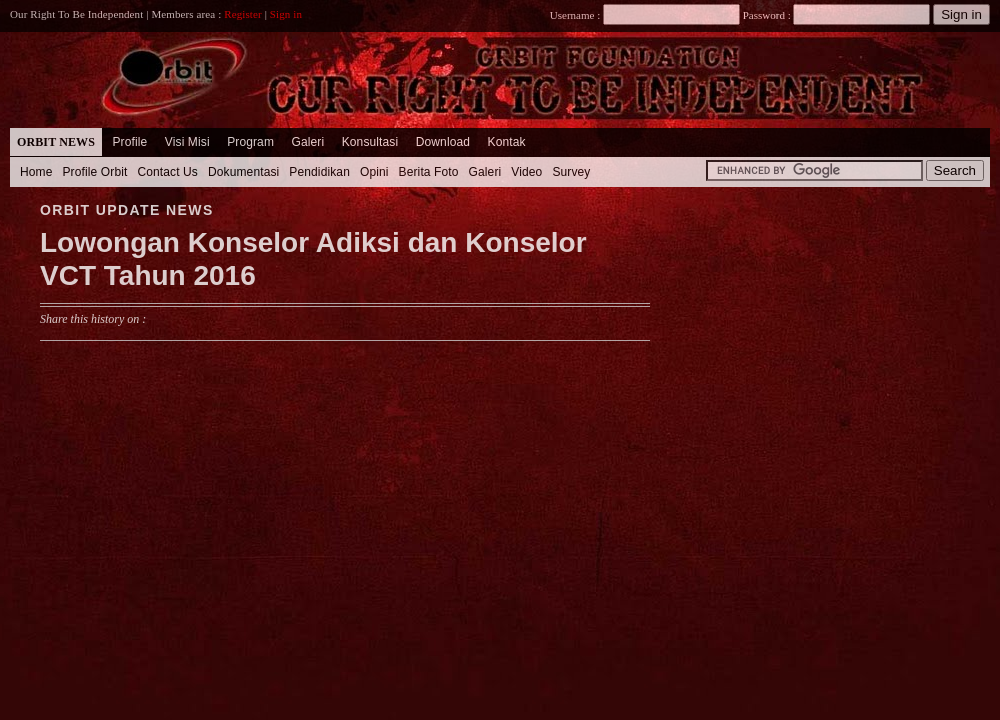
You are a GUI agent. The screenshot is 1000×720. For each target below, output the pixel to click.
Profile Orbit (95, 172)
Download (443, 142)
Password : (766, 15)
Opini (374, 172)
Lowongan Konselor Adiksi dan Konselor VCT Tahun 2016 (313, 259)
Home (36, 172)
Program (250, 142)
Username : (645, 15)
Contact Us (167, 172)
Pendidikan (319, 172)
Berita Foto (429, 172)
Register (243, 14)
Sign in (286, 14)
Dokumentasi (243, 172)
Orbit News (56, 142)
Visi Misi (187, 142)
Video (526, 172)
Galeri (307, 142)
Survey (571, 172)
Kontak (507, 142)
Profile (129, 142)
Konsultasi (370, 142)
